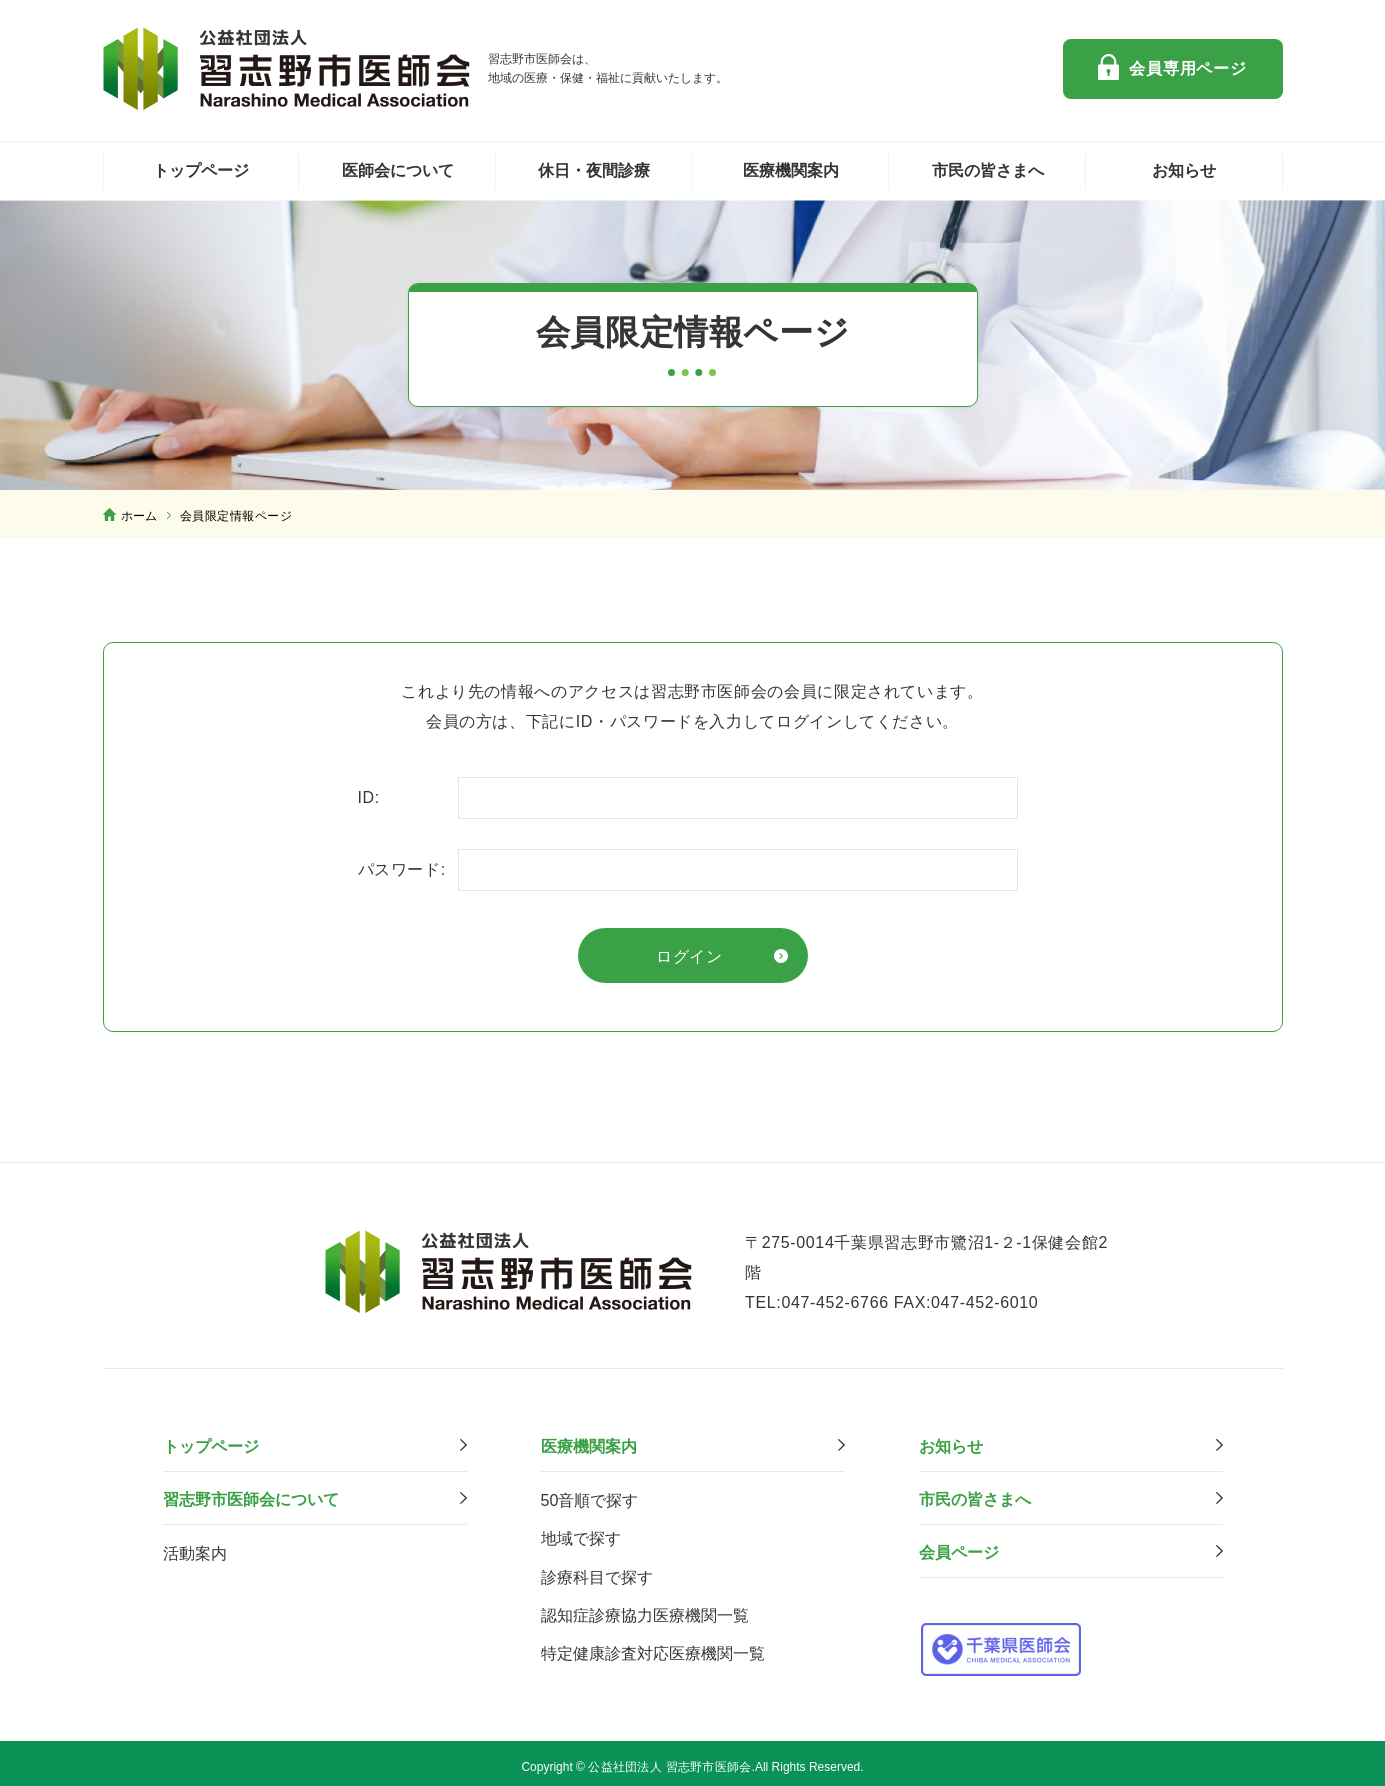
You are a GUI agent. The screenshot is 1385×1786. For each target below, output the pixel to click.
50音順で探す (590, 1493)
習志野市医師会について (251, 1492)
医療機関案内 (791, 170)
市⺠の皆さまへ (975, 1492)
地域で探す (581, 1531)
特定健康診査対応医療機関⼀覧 (653, 1645)
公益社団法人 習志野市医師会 (288, 68)
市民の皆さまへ (988, 170)
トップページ (201, 170)
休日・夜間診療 (594, 170)
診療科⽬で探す (597, 1569)
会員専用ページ (1188, 68)
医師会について (398, 170)
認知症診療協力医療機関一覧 (645, 1607)
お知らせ (1184, 170)
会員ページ (959, 1545)
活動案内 (195, 1546)
